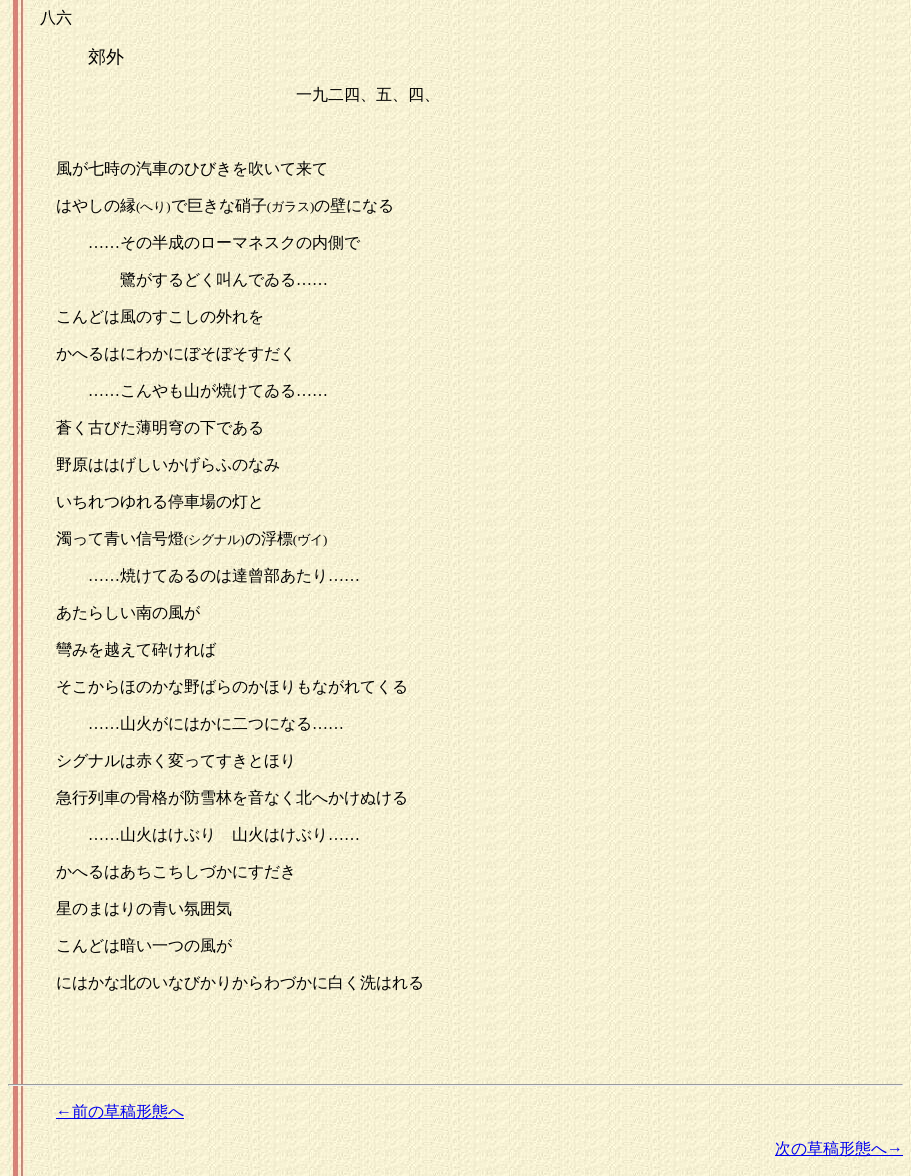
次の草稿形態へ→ (839, 1148)
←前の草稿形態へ (120, 1111)
